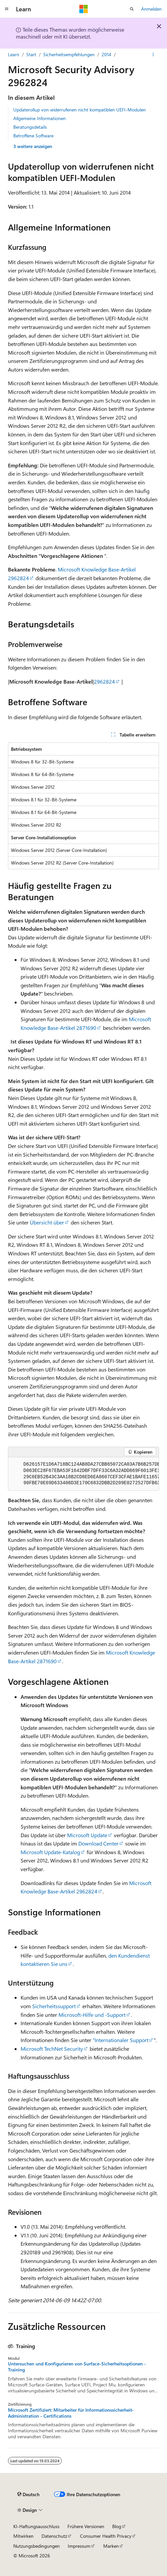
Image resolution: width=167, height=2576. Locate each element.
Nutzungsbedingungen (36, 2546)
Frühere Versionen (85, 2526)
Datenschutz (54, 2536)
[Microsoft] (83, 9)
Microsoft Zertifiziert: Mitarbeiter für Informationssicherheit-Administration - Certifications (71, 2413)
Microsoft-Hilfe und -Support (91, 2014)
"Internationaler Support (120, 2039)
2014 (106, 54)
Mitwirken (23, 2536)
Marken (111, 2546)
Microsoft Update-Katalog (50, 1852)
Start (31, 54)
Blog (116, 2526)
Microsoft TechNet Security (52, 2048)
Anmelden (151, 9)
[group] (83, 1474)
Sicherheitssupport (54, 2006)
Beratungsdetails (30, 127)
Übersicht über (47, 1222)
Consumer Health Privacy (105, 2536)
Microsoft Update (87, 1835)
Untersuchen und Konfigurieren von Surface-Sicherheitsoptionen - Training (77, 2367)
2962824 (104, 681)
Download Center (98, 1843)
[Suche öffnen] (131, 9)
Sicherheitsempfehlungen (69, 54)
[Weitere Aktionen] (153, 54)
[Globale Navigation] (6, 9)
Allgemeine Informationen (39, 118)
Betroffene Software (33, 135)
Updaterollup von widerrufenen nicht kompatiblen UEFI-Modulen (79, 109)
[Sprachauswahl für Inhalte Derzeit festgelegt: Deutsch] (28, 2494)
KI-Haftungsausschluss (36, 2526)
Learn (13, 54)
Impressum (79, 2546)
